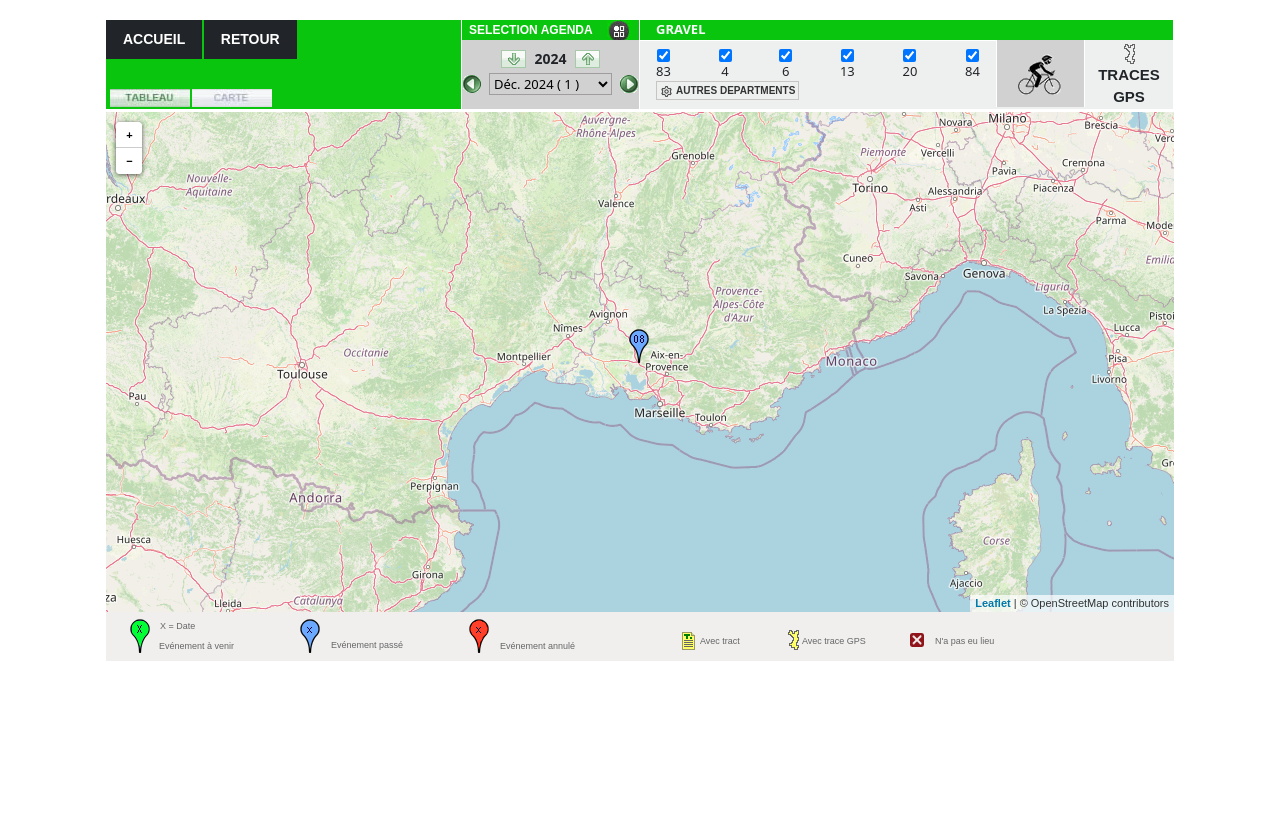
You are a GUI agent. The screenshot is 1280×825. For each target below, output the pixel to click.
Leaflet (992, 603)
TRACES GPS (1129, 86)
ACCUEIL (154, 39)
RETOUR (250, 39)
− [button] (129, 161)
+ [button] (129, 135)
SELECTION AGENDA (531, 30)
